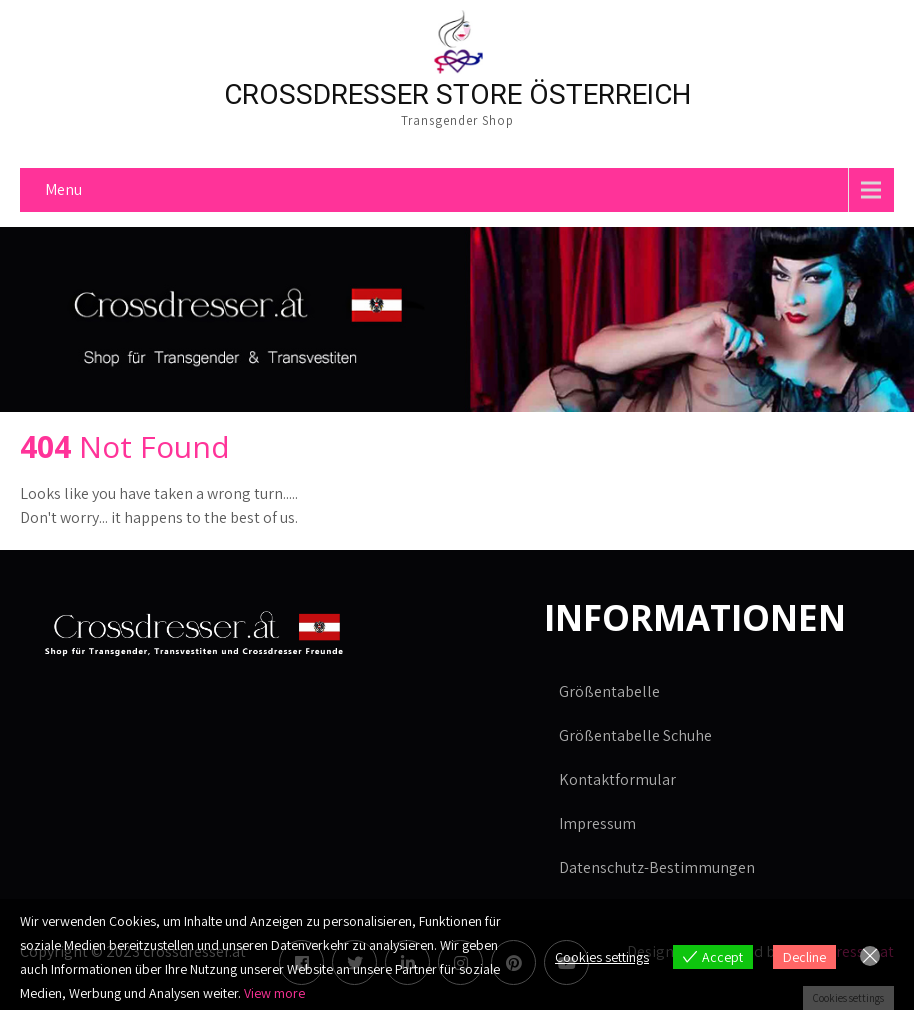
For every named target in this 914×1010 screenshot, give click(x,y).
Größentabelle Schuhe (635, 735)
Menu (63, 189)
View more (274, 993)
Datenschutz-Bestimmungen (657, 867)
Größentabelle (609, 691)
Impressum (597, 823)
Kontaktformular (617, 779)
